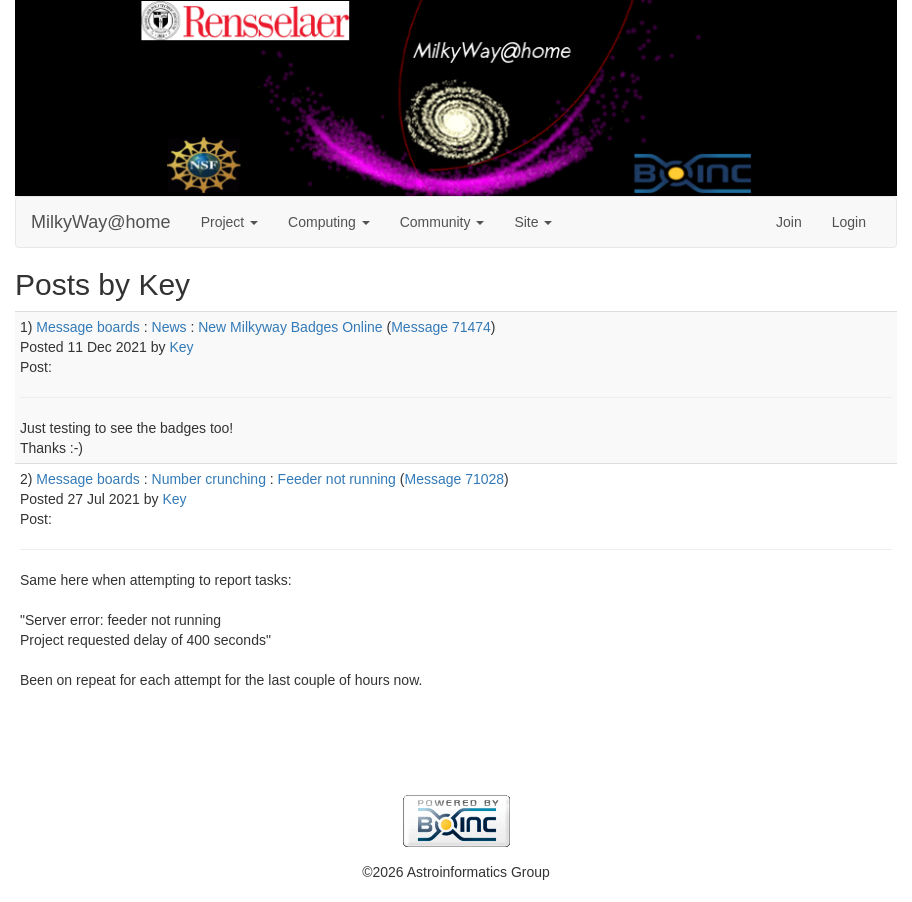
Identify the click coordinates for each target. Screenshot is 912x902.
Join (789, 222)
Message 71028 (454, 479)
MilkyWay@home (101, 222)
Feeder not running (337, 479)
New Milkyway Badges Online (290, 327)
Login (849, 222)
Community (442, 222)
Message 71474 (441, 327)
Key (181, 347)
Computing (329, 222)
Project (229, 222)
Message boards (88, 327)
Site (533, 222)
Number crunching (209, 479)
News (169, 327)
